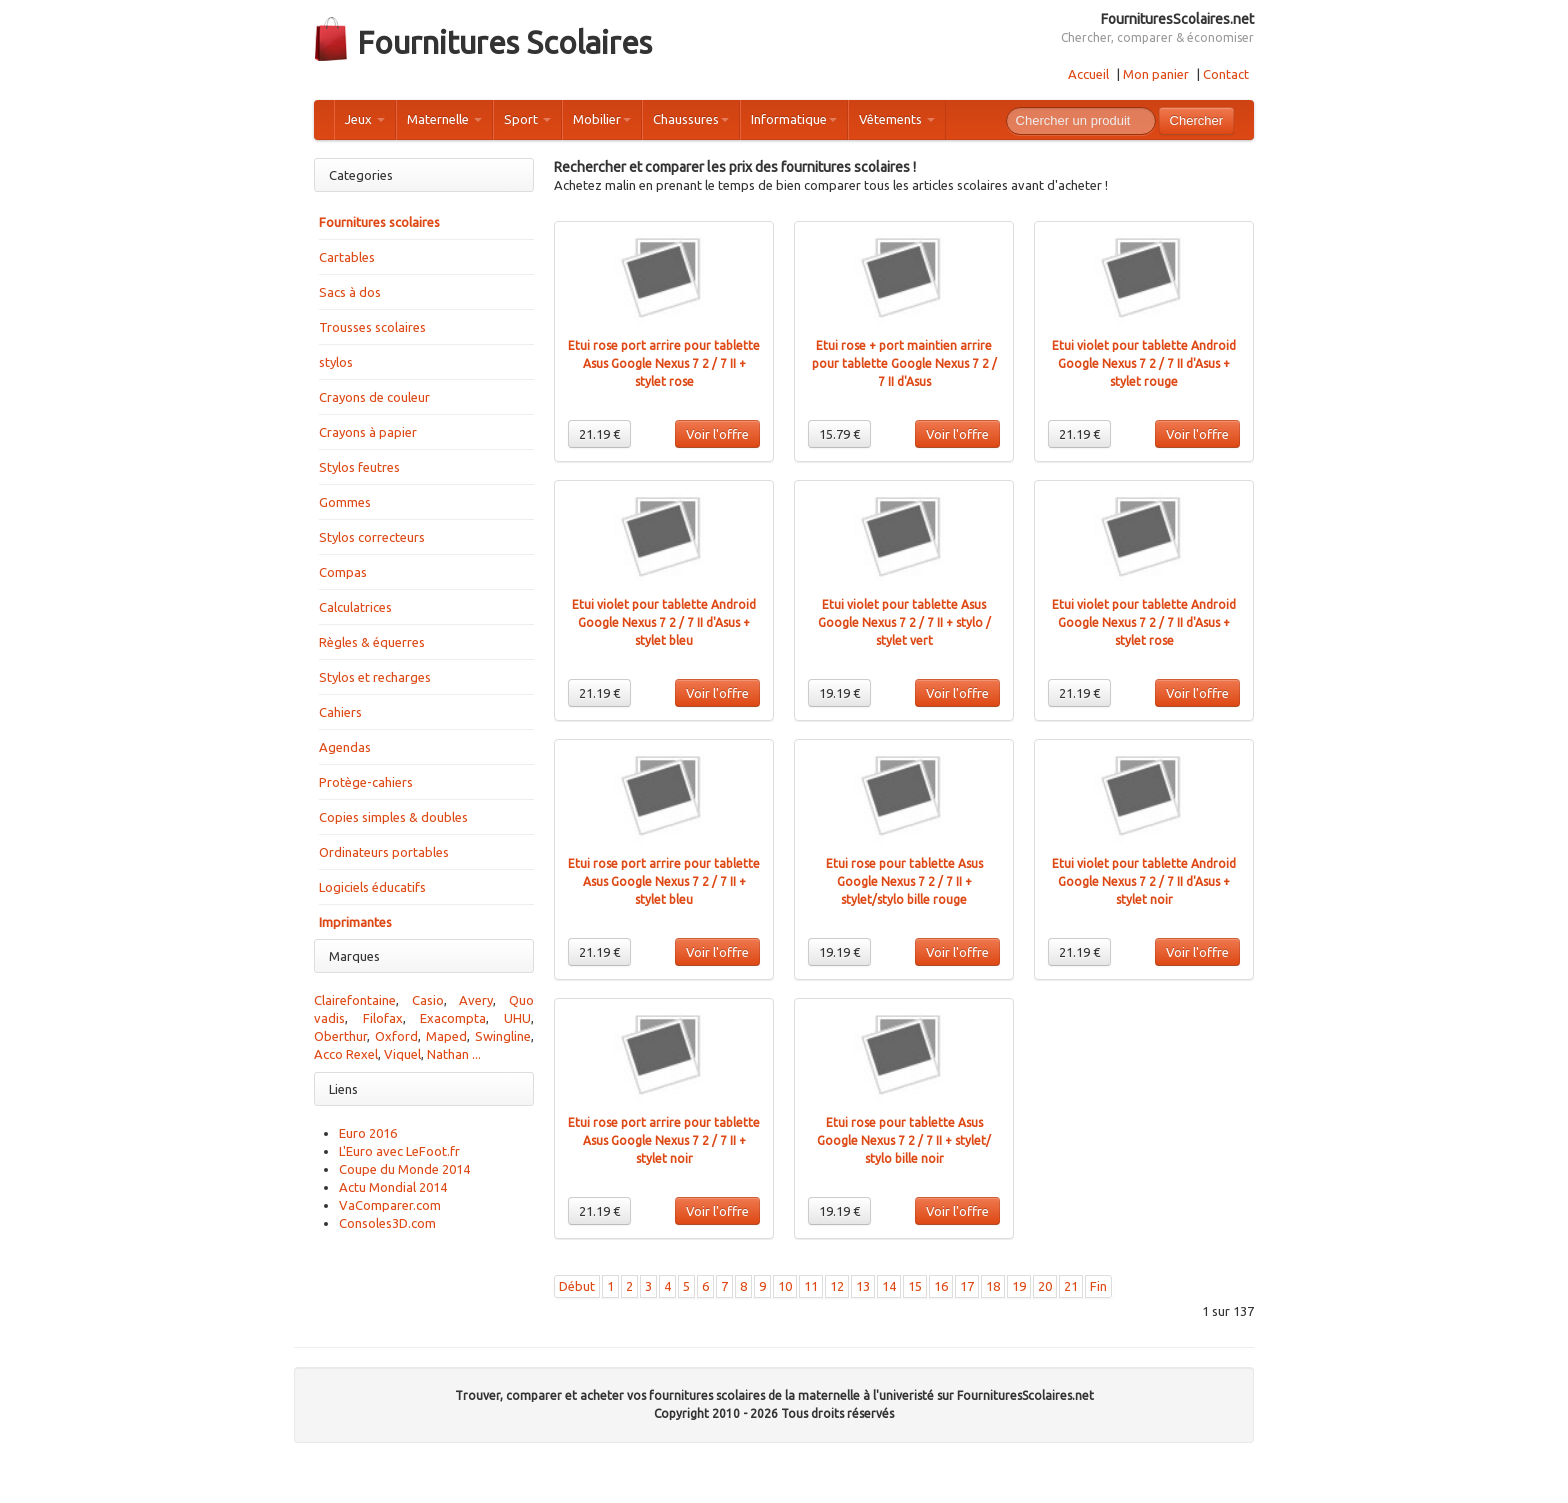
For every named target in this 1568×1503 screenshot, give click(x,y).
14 (889, 1286)
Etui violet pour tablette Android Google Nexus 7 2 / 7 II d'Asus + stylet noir (1144, 881)
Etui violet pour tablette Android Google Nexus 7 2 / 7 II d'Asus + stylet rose (1144, 622)
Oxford (396, 1036)
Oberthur (340, 1036)
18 (993, 1286)
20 (1045, 1286)
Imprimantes (355, 922)
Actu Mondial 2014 (393, 1187)
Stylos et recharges (375, 677)
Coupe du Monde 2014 (404, 1169)
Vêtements (897, 119)
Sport (527, 119)
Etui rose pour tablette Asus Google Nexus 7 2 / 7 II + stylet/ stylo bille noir (904, 1140)
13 (863, 1286)
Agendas (345, 747)
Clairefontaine (355, 1000)
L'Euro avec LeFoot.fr (399, 1151)
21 (1071, 1286)
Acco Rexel (346, 1054)
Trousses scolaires (372, 327)
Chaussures (691, 119)
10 (785, 1286)
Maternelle (444, 119)
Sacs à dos (350, 292)
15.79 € (839, 434)
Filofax (383, 1018)
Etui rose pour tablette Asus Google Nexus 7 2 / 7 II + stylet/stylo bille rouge (904, 881)
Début (577, 1286)
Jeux (365, 119)
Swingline (503, 1036)
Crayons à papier (368, 432)
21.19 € (599, 434)
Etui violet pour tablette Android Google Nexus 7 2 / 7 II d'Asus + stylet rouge (1144, 363)
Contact (1226, 74)
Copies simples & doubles (393, 817)
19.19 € (839, 693)
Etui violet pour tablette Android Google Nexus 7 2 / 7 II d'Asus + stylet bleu (664, 622)
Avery (476, 1000)
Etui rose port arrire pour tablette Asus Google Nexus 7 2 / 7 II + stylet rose (664, 363)
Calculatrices (355, 607)
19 (1019, 1286)
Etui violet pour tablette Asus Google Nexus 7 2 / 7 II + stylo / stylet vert (904, 622)
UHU (517, 1018)
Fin (1098, 1286)
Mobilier (602, 119)
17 (967, 1286)
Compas (343, 572)
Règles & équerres (372, 642)
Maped (446, 1036)
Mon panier (1156, 74)
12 (837, 1286)
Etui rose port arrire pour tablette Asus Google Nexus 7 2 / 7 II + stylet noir (664, 1140)
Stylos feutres (359, 467)
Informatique (794, 119)
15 (915, 1286)
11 (811, 1286)
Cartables (347, 257)
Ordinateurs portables (384, 852)
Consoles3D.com (387, 1223)
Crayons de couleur (374, 397)
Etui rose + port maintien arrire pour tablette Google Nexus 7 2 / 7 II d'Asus (904, 363)
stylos (336, 362)
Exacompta (453, 1018)
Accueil (1088, 74)
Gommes (345, 502)
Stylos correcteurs (372, 537)
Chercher (1196, 120)
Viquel (402, 1054)
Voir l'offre (717, 434)
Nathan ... (454, 1054)
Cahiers (340, 712)
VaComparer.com (390, 1205)
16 (941, 1286)
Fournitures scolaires (379, 222)
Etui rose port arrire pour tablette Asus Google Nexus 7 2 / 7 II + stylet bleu (664, 881)
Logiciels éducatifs (372, 887)
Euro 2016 (368, 1133)
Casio (428, 1000)
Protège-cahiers (366, 782)
